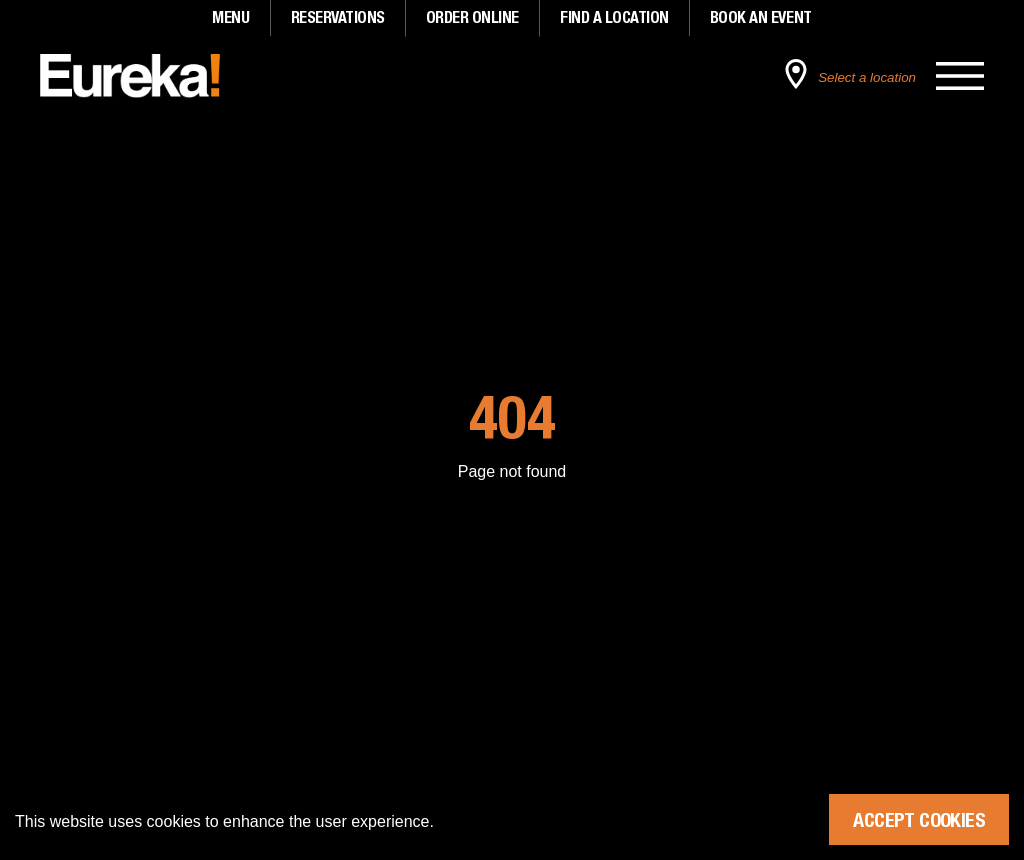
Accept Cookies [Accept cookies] (919, 819)
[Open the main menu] (960, 76)
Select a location (867, 77)
